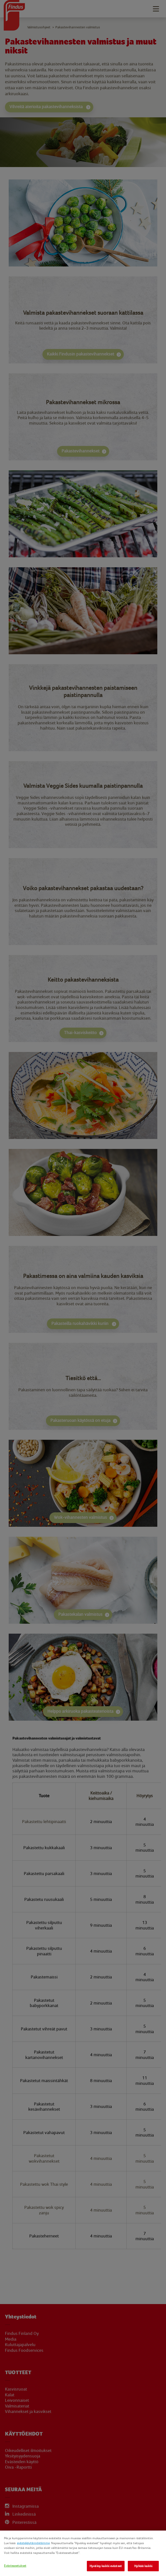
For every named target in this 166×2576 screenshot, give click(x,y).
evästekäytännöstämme (33, 2543)
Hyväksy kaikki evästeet (106, 2566)
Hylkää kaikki (143, 2566)
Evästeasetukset (15, 2566)
